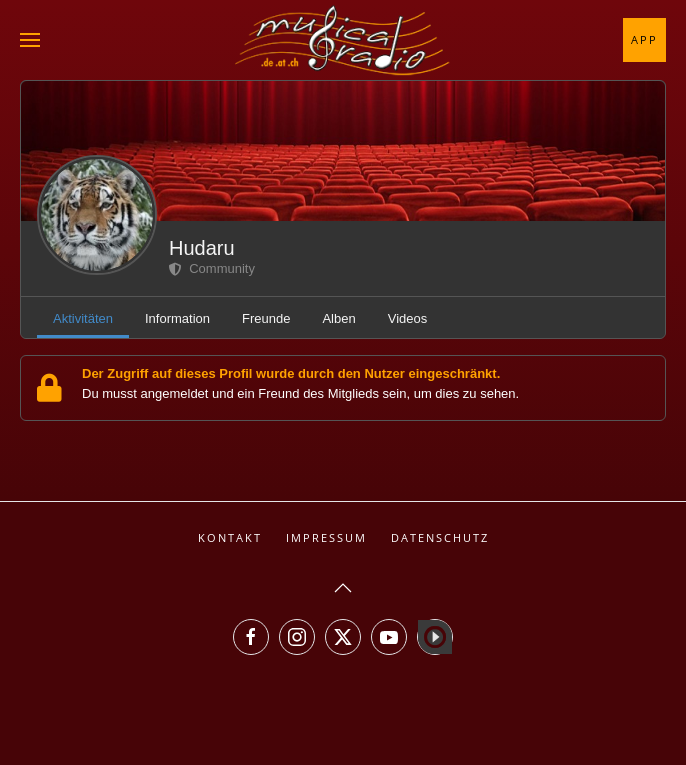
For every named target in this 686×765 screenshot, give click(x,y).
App (644, 39)
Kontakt (230, 537)
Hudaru (202, 248)
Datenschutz (440, 537)
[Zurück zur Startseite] (343, 40)
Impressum (326, 537)
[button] (30, 40)
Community (212, 268)
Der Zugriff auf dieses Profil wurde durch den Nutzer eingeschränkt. (291, 373)
